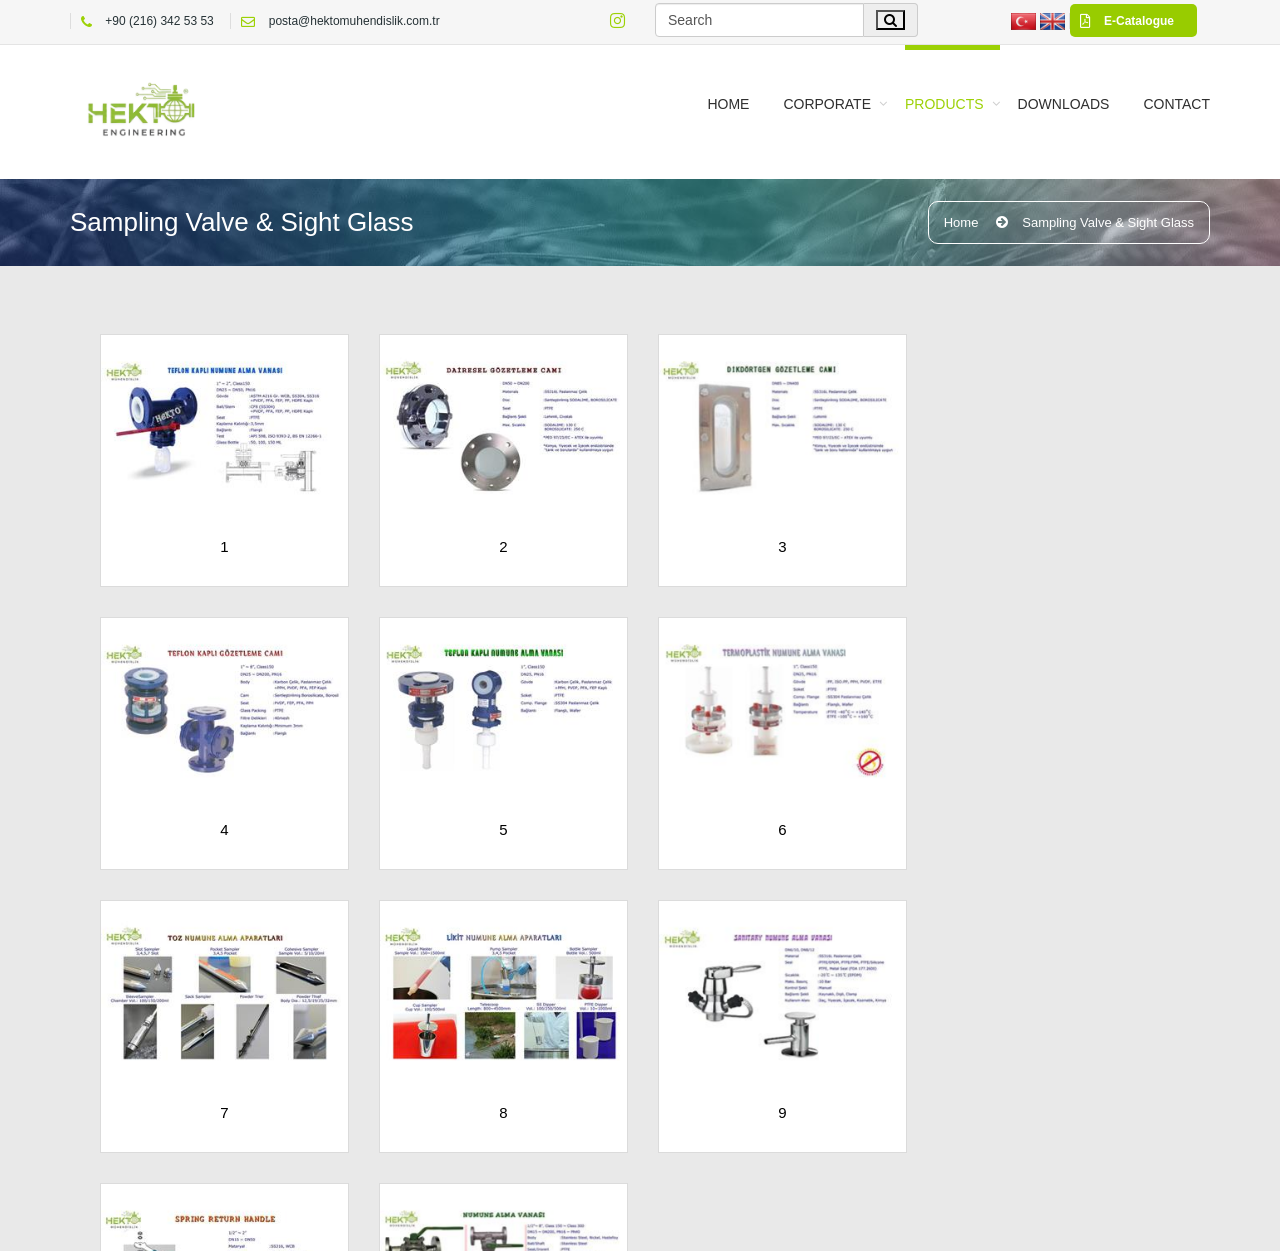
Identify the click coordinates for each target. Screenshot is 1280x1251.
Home (728, 104)
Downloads (1064, 104)
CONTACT (1176, 104)
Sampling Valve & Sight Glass (1108, 222)
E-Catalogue (1122, 21)
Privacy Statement (834, 1226)
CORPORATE (827, 104)
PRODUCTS (944, 104)
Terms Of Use (724, 1226)
